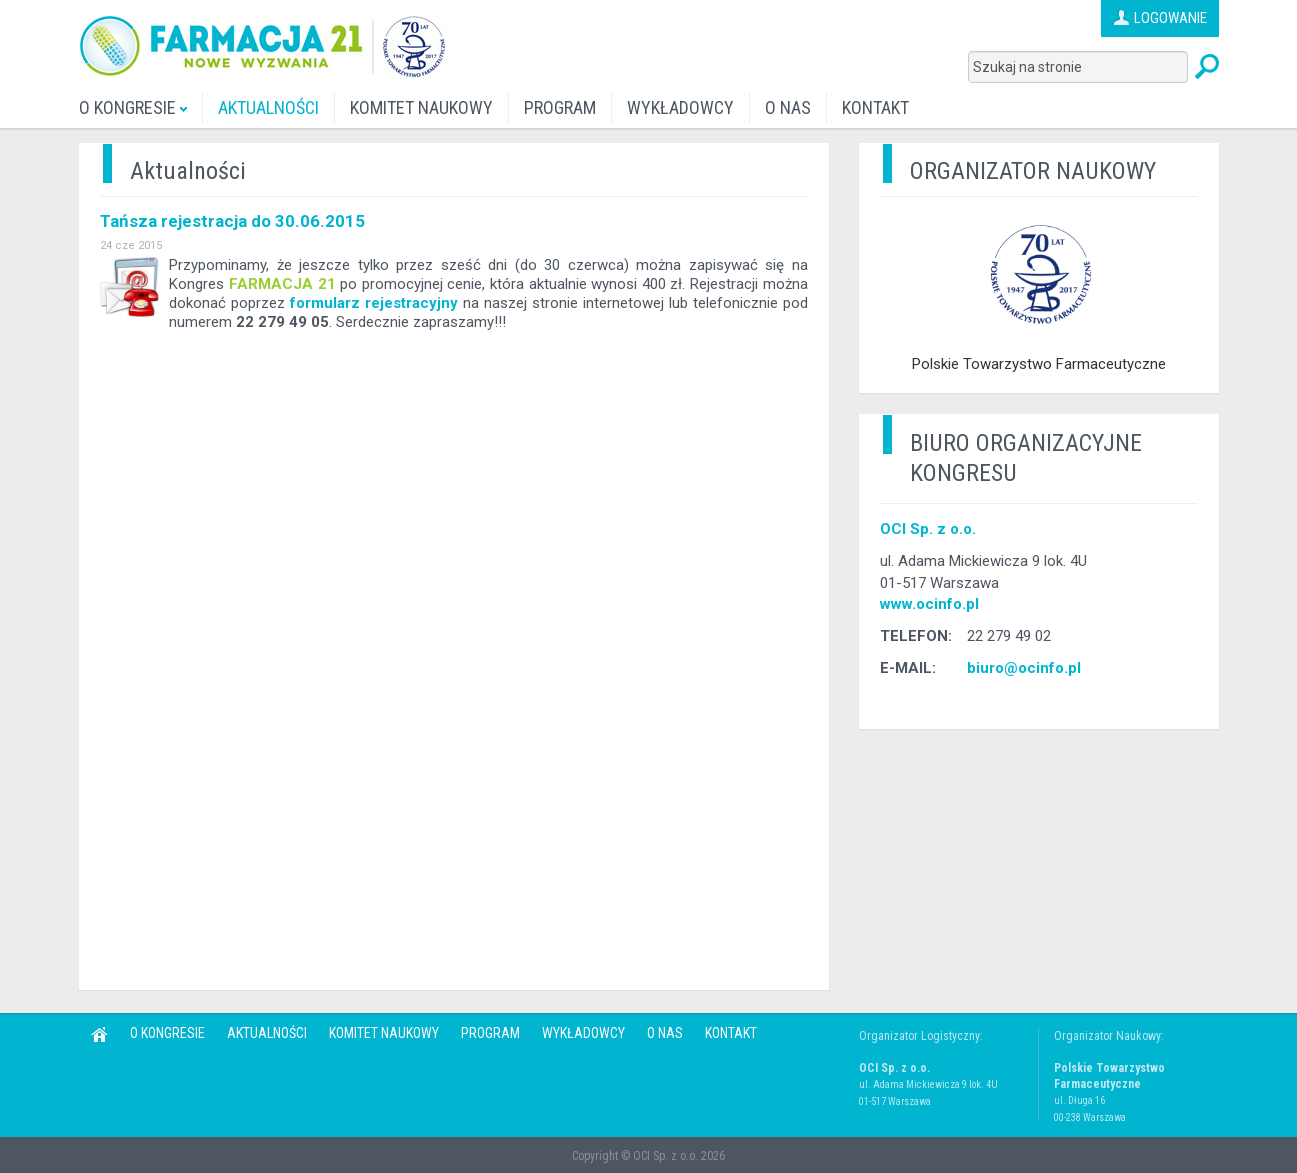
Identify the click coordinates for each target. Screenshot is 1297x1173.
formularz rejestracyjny (374, 303)
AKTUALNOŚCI (268, 107)
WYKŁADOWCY (680, 107)
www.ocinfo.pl (929, 604)
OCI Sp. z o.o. (928, 529)
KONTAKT (875, 107)
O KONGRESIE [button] (133, 107)
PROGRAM (560, 107)
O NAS (788, 107)
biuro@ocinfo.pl (1024, 668)
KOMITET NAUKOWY (421, 107)
